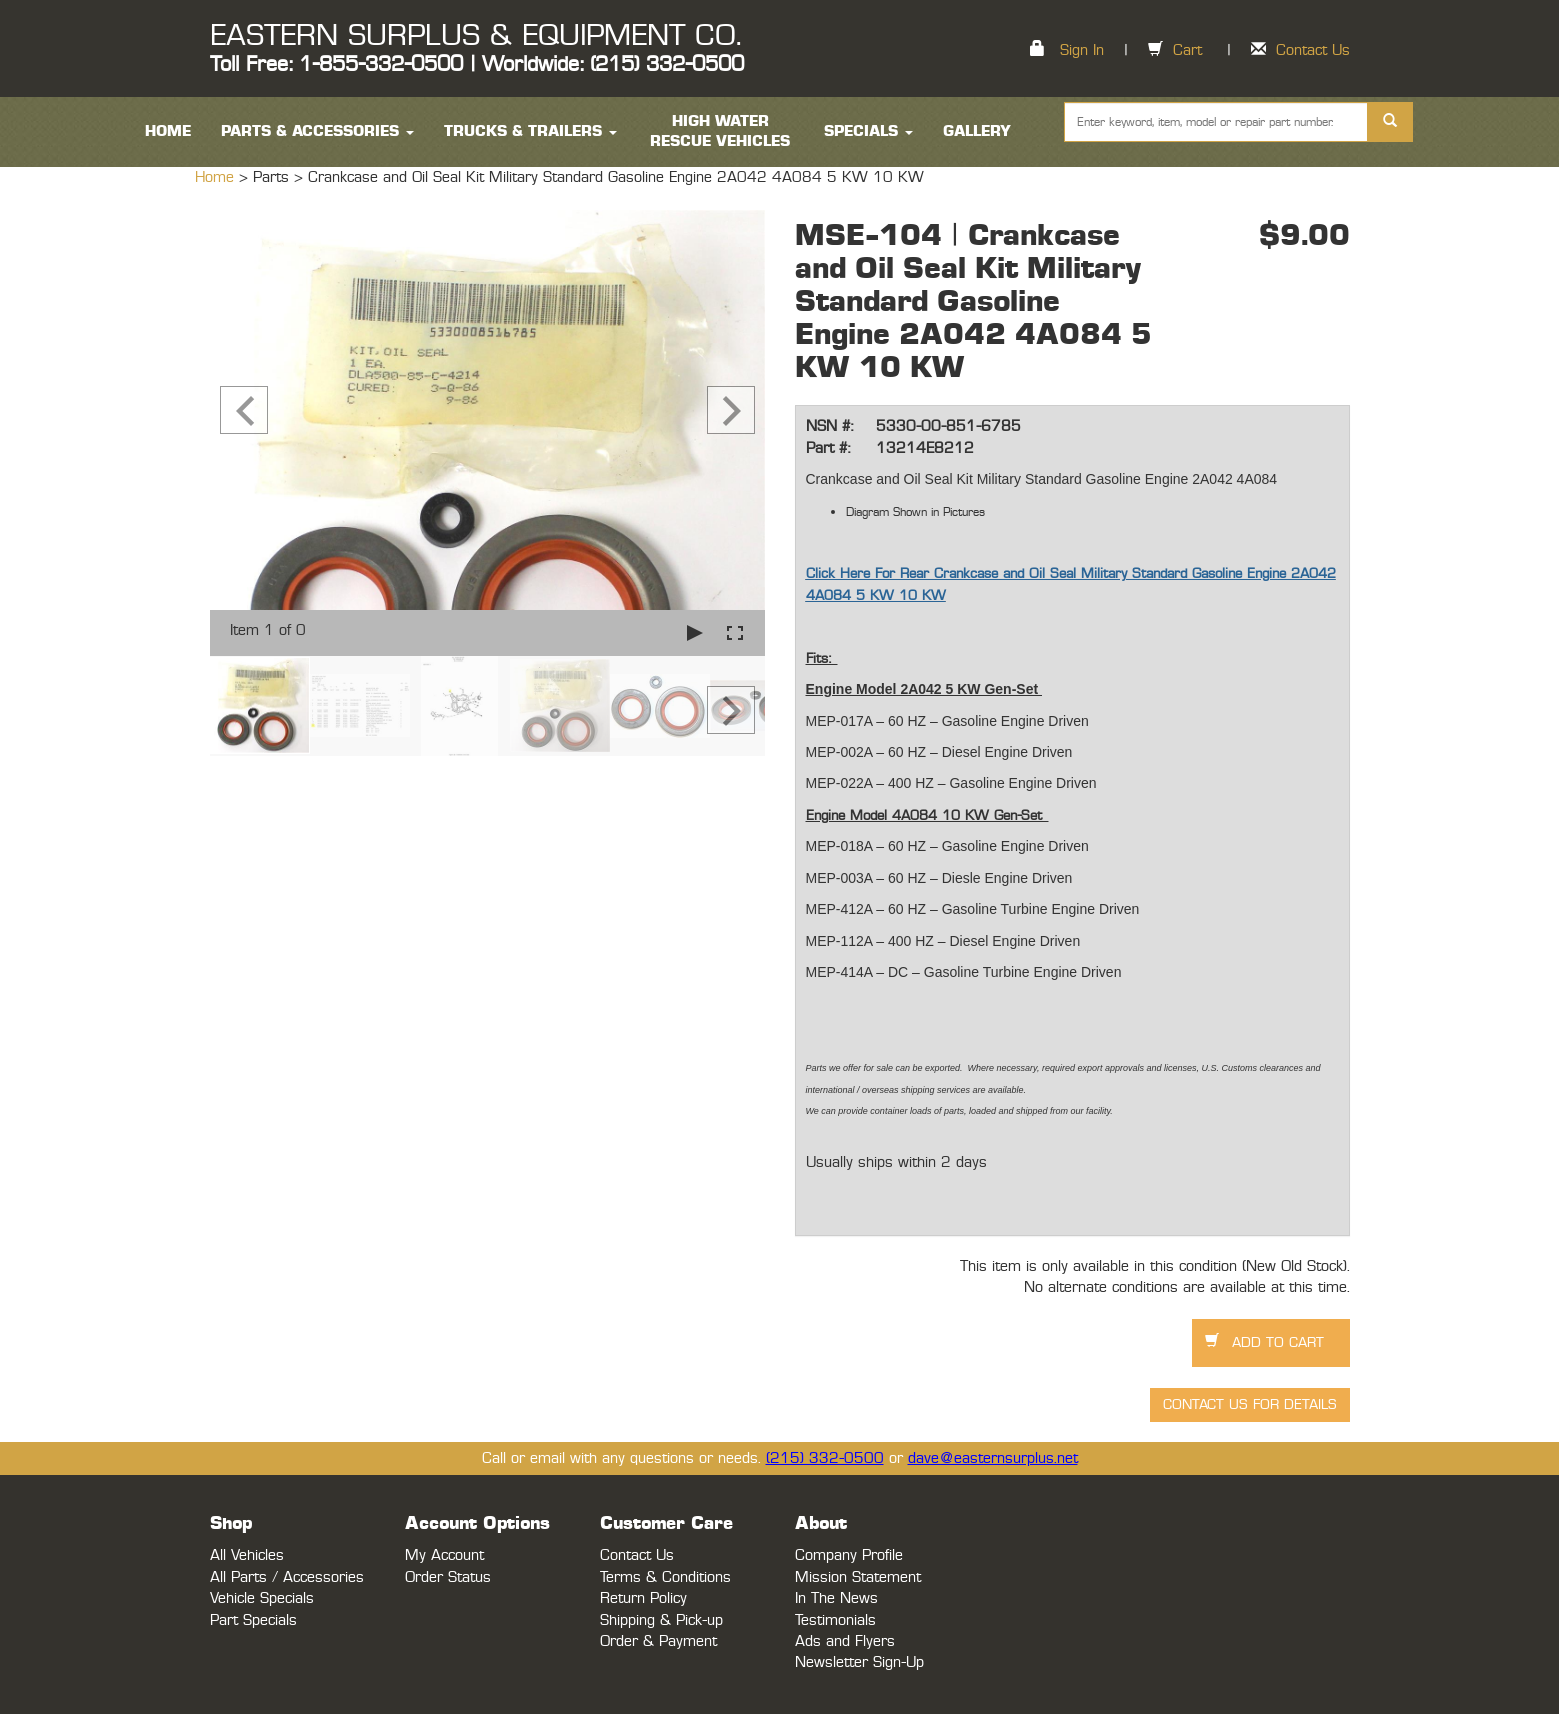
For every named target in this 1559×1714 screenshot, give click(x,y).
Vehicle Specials (262, 1598)
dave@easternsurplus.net (993, 1458)
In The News (836, 1598)
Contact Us (1313, 50)
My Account (444, 1555)
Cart (1187, 50)
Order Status (448, 1577)
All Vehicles (247, 1555)
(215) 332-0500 (825, 1458)
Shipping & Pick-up (661, 1620)
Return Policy (643, 1598)
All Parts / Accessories (287, 1577)
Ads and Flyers (845, 1641)
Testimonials (835, 1620)
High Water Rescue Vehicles (720, 131)
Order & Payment (658, 1641)
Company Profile (849, 1555)
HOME (168, 131)
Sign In (1082, 50)
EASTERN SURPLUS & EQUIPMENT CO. (475, 36)
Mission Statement (858, 1577)
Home (217, 177)
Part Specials (253, 1620)
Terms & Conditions (665, 1577)
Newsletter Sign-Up (859, 1662)
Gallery (977, 131)
